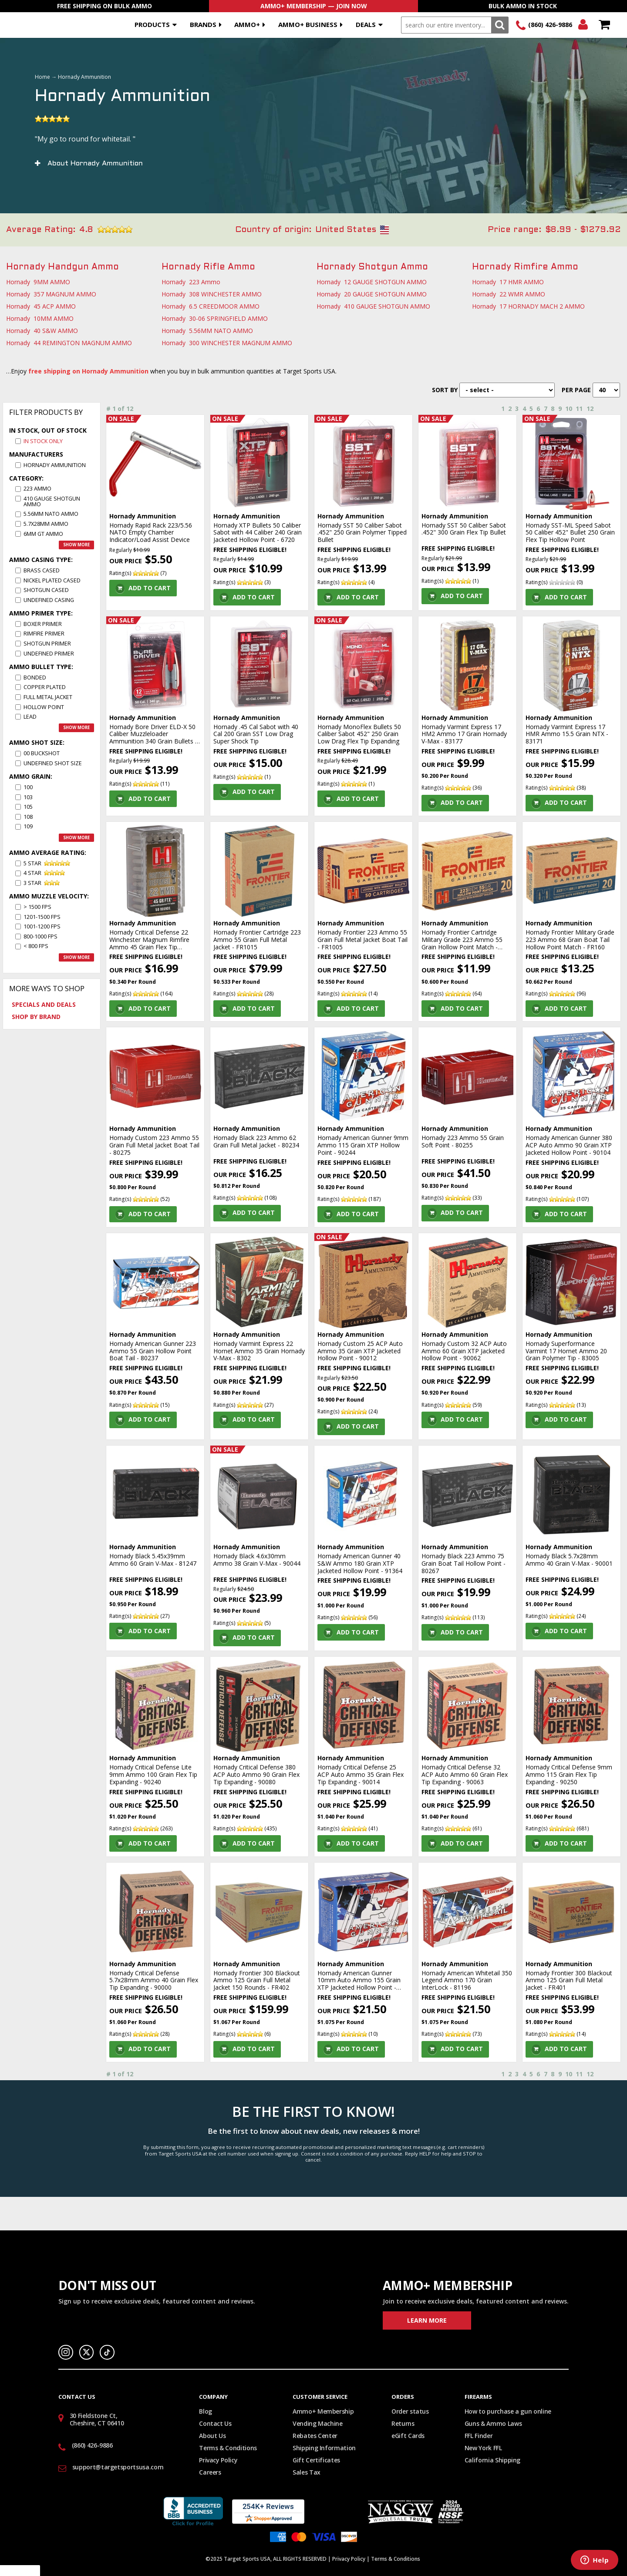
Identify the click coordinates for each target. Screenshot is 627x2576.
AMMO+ (247, 24)
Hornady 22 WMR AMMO (508, 294)
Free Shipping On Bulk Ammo (104, 6)
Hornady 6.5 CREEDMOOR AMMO (211, 306)
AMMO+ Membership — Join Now (313, 6)
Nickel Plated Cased (52, 580)
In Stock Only (43, 441)
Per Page (576, 390)
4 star (32, 873)
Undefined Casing (49, 600)
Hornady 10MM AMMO (40, 318)
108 (28, 817)
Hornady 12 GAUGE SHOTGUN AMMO (372, 282)
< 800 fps (36, 946)
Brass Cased (42, 570)
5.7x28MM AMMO (46, 524)
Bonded (35, 677)
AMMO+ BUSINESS (307, 24)
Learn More (427, 2320)
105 (28, 806)
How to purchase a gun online (508, 2411)
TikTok (107, 2352)
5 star (32, 863)
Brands (203, 24)
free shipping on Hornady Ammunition (88, 371)
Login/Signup (582, 25)
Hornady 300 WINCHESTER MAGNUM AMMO (227, 343)
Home (42, 77)
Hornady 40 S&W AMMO (42, 330)
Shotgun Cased (46, 590)
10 (568, 408)
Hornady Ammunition (55, 465)
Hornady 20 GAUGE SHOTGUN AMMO (372, 294)
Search (499, 25)
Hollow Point (44, 707)
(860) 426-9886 (550, 24)
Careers (210, 2472)
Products (152, 24)
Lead (30, 716)
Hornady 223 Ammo (191, 282)
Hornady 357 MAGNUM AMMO (51, 294)
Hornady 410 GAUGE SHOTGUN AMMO (373, 306)
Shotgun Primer (47, 643)
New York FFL (483, 2448)
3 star (32, 883)
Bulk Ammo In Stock (523, 6)
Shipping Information (324, 2448)
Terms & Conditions (228, 2448)
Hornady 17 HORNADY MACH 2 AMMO (528, 306)
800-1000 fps (40, 936)
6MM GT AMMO (43, 534)
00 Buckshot (42, 753)
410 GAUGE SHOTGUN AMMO (52, 501)
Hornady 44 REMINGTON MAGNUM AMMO (69, 343)
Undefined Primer (49, 653)
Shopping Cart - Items (604, 25)
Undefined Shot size (53, 763)
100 (28, 787)
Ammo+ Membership (323, 2411)
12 (590, 408)
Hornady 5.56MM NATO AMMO (207, 330)
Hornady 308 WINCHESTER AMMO (212, 294)
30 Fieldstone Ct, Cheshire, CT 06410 (97, 2419)
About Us (212, 2435)
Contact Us (215, 2423)
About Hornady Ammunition (95, 163)
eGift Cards (408, 2435)
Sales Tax (306, 2472)
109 (28, 826)
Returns (403, 2423)
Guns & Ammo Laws (493, 2423)
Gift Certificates (316, 2460)
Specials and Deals (44, 1004)
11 (579, 408)
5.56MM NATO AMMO (51, 514)
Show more (76, 545)
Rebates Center (315, 2435)
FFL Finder (479, 2435)
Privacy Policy (218, 2460)
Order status (410, 2411)
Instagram (65, 2352)
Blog (205, 2411)
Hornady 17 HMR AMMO (508, 282)
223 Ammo (37, 488)
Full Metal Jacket (48, 697)
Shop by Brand (36, 1016)
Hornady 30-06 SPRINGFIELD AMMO (215, 318)
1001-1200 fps (42, 926)
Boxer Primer (43, 624)
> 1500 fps (37, 907)
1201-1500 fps (42, 917)
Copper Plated (45, 687)
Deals (366, 24)
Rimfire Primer (44, 633)
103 (28, 797)
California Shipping (492, 2460)
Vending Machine (318, 2423)
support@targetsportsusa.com (118, 2467)
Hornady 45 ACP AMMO (41, 306)
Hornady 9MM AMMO (38, 282)
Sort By (445, 390)
